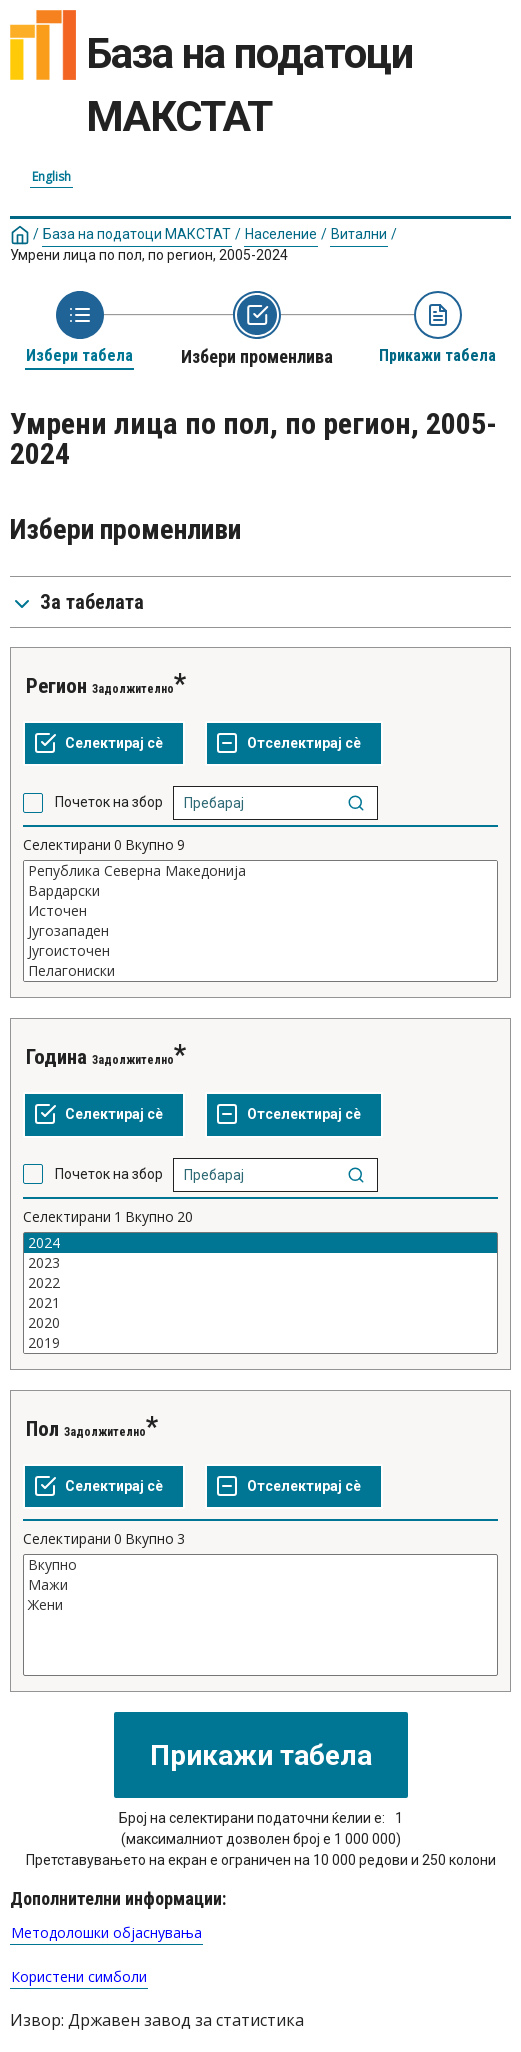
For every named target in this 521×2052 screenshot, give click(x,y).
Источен (260, 911)
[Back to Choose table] (79, 328)
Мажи (260, 1585)
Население (281, 234)
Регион (56, 686)
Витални (359, 234)
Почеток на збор (109, 802)
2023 (260, 1263)
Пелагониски (260, 971)
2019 (260, 1343)
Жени (260, 1605)
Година (56, 1057)
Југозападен (260, 931)
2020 (260, 1323)
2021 (260, 1303)
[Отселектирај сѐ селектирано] (294, 744)
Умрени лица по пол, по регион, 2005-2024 (149, 255)
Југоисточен (260, 951)
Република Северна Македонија (260, 871)
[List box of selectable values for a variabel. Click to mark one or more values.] (260, 921)
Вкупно (260, 1565)
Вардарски (260, 891)
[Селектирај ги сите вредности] (104, 744)
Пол (42, 1429)
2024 (260, 1243)
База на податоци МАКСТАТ (137, 234)
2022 (260, 1283)
